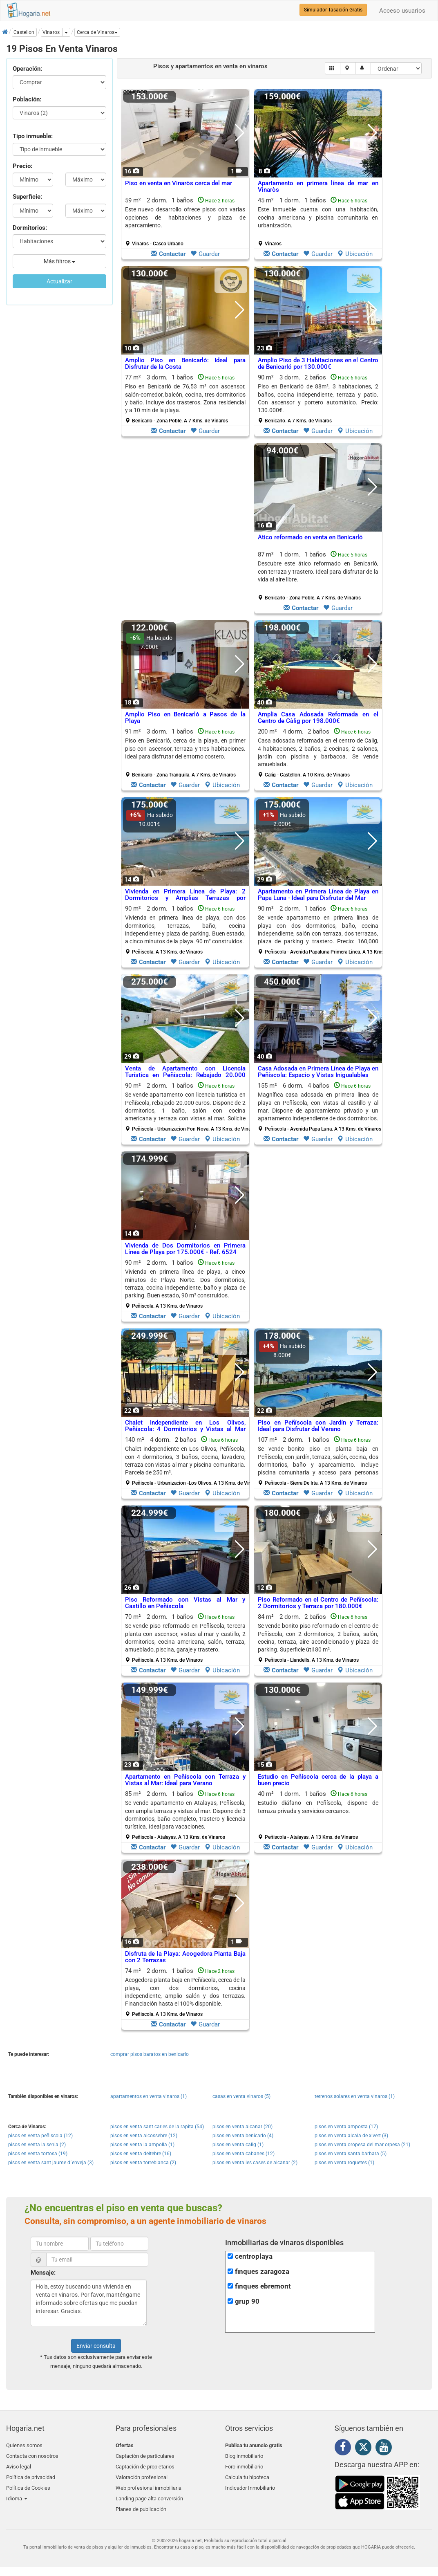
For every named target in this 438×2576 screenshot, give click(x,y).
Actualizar (59, 281)
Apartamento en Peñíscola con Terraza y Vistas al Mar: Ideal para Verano (185, 1780)
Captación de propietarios (145, 2465)
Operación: (27, 68)
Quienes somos (24, 2445)
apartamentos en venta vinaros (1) (148, 2096)
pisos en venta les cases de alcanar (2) (254, 2162)
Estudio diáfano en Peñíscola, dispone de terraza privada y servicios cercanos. (318, 1807)
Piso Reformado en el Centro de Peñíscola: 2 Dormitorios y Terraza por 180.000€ (318, 1603)
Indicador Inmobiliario (250, 2484)
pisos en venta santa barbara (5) (351, 2153)
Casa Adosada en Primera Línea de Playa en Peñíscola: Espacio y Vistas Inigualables (318, 1072)
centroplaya (254, 2256)
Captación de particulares (145, 2455)
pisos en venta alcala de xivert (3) (351, 2135)
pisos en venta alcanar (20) (242, 2126)
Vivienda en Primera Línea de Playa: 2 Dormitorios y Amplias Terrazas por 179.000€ (185, 898)
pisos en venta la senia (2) (37, 2144)
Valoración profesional (142, 2474)
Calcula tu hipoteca (247, 2474)
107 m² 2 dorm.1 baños (318, 1461)
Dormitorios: (30, 227)
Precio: (22, 166)
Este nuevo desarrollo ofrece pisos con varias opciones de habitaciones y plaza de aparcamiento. (185, 217)
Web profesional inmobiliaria (148, 2484)
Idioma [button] (16, 2493)
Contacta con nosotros (32, 2455)
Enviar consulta (96, 2346)
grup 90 (247, 2301)
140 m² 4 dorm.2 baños (188, 1461)
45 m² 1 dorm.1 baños (318, 222)
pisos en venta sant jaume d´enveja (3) (51, 2162)
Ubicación (355, 254)
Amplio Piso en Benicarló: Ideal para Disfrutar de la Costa (185, 364)
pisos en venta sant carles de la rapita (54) (157, 2126)
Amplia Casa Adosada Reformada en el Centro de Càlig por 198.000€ (318, 718)
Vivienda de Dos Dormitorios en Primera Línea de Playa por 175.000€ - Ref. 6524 (185, 1249)
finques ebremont (263, 2286)
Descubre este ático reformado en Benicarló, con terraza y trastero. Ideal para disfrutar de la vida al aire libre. (318, 571)
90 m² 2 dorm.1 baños (185, 930)
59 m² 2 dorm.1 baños (185, 222)
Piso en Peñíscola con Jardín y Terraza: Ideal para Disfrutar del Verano (318, 1426)
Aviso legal (18, 2465)
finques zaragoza (262, 2271)
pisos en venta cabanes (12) (243, 2153)
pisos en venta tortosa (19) (37, 2153)
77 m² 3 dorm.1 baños (185, 399)
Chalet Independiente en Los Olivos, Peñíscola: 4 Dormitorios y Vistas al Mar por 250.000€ (185, 1429)
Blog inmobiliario (244, 2455)
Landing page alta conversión (149, 2493)
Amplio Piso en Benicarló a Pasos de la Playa (185, 718)
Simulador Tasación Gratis (333, 10)
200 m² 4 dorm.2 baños (318, 753)
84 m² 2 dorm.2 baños (318, 1638)
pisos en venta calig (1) (238, 2144)
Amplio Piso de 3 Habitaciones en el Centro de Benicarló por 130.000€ (318, 364)
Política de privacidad (30, 2474)
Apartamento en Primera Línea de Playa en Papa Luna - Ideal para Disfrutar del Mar (318, 895)
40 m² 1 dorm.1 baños (318, 1815)
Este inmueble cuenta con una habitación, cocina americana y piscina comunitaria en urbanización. (318, 217)
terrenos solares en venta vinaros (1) (355, 2096)
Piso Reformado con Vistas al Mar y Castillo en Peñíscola (185, 1603)
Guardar (205, 254)
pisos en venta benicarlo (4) (242, 2135)
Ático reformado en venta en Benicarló (310, 537)
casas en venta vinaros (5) (241, 2096)
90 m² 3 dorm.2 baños (318, 399)
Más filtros (59, 261)
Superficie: (27, 196)
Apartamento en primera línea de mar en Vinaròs (318, 187)
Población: (27, 99)
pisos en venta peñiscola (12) (40, 2135)
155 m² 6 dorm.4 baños (319, 1107)
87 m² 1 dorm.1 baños (318, 576)
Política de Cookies (28, 2484)
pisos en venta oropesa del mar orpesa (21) (362, 2144)
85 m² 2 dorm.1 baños (185, 1815)
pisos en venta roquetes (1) (344, 2162)
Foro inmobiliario (244, 2465)
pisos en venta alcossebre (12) (143, 2135)
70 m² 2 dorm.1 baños (185, 1638)
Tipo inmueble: (33, 136)
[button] (97, 32)
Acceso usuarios (402, 10)
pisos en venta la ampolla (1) (142, 2144)
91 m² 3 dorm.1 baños (185, 753)
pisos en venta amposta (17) (346, 2126)
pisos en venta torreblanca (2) (143, 2162)
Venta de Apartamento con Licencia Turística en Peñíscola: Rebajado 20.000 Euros (185, 1075)
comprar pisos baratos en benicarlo (149, 2054)
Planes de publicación (141, 2503)
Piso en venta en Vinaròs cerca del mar (178, 183)
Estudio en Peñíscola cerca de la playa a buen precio (318, 1780)
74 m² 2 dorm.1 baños (185, 1992)
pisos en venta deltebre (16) (140, 2153)
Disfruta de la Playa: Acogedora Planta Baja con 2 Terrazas (185, 1957)
